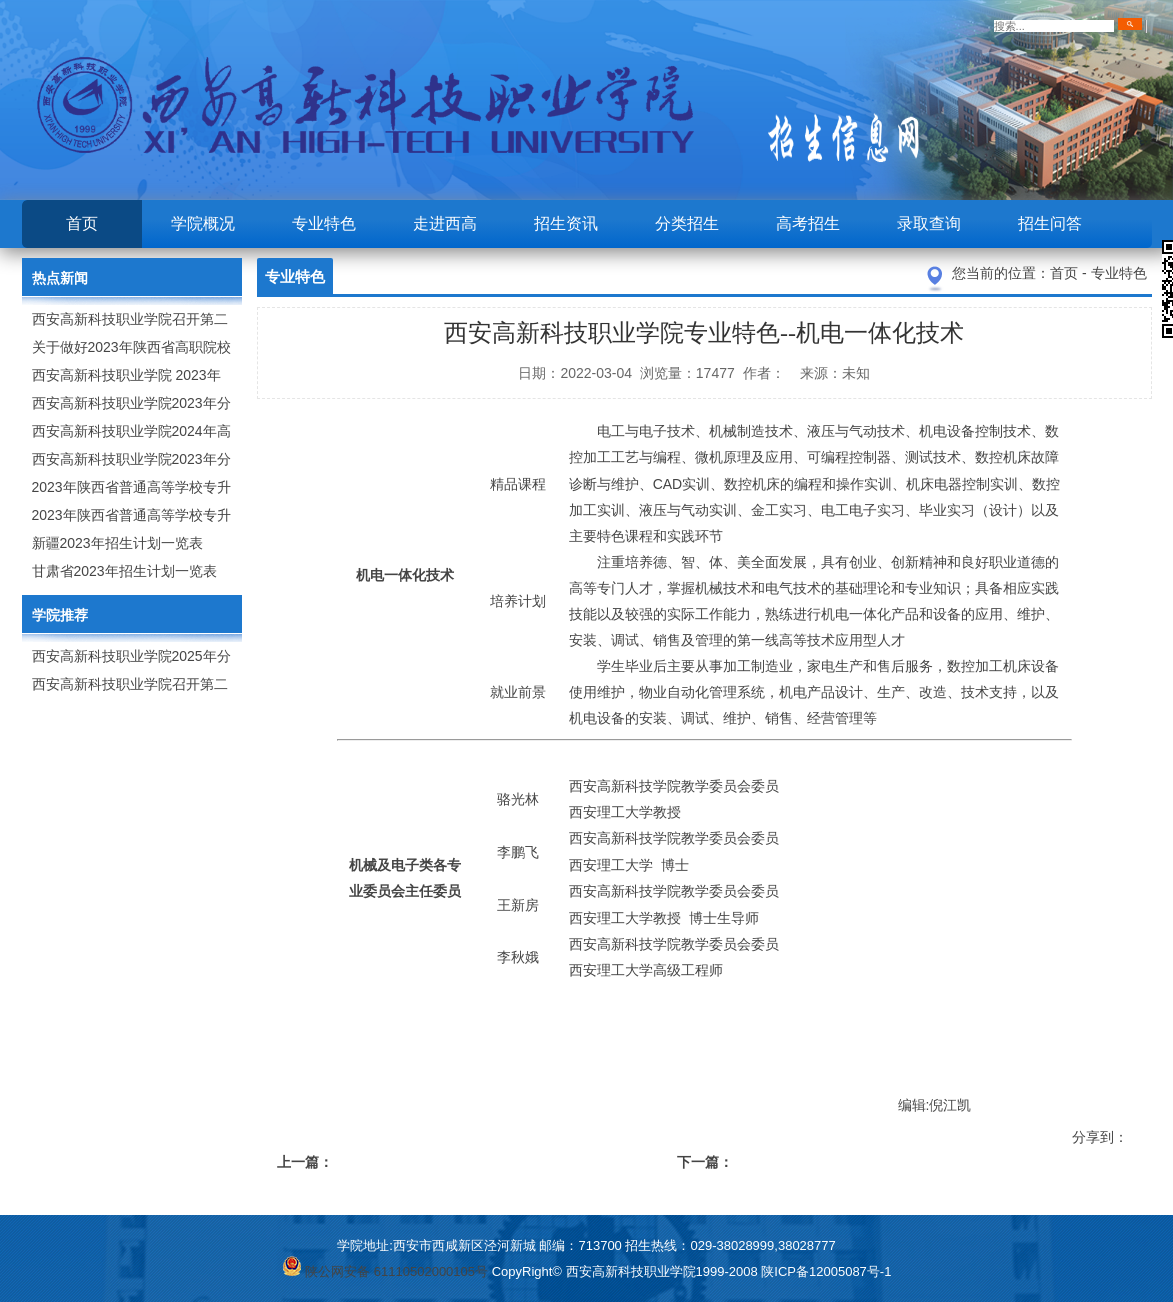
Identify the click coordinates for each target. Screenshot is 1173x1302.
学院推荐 (60, 615)
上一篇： (305, 1162)
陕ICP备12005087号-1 (826, 1271)
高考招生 (808, 223)
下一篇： (705, 1162)
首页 (82, 223)
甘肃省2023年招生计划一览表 (124, 571)
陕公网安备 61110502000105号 (385, 1271)
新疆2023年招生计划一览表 (117, 543)
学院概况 (203, 223)
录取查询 (929, 223)
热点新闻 (60, 278)
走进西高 (445, 223)
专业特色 (324, 223)
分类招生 (687, 223)
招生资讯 (566, 223)
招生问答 (1050, 223)
